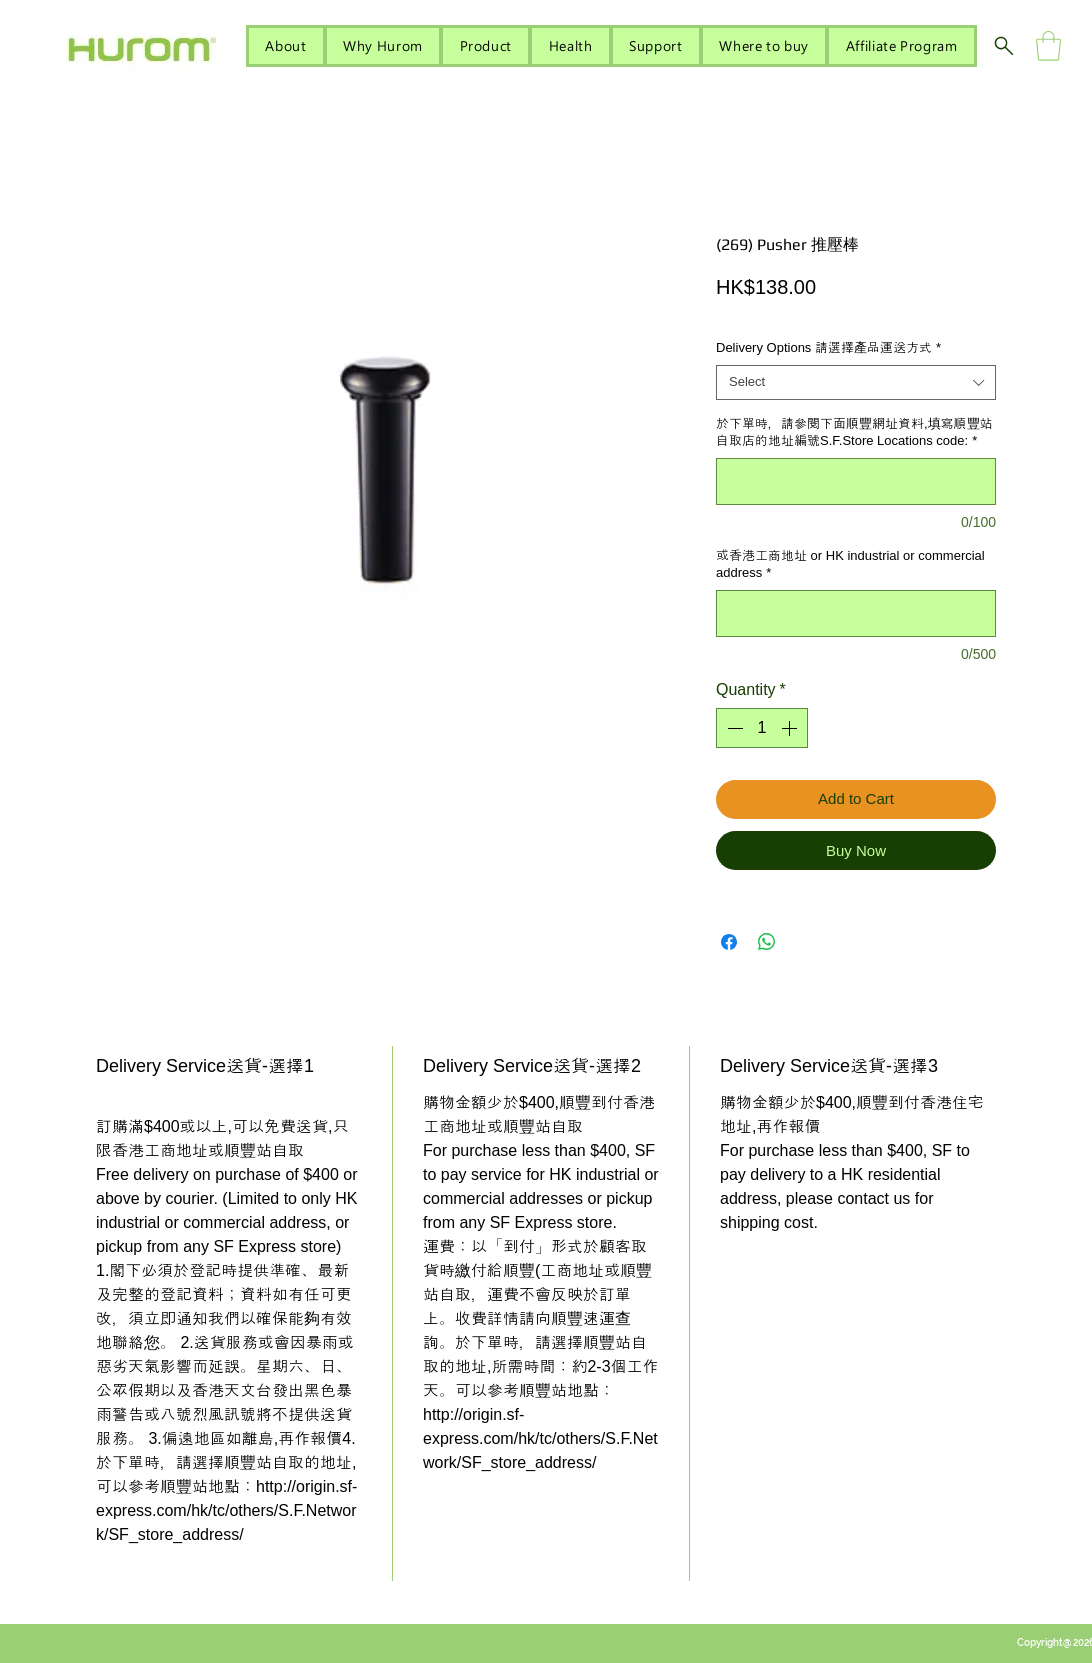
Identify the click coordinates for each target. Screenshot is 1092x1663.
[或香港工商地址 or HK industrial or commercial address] (856, 613)
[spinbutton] (762, 728)
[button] (1048, 46)
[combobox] (856, 382)
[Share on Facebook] (729, 942)
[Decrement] (733, 728)
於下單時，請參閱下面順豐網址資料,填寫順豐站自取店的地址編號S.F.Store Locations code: (854, 432)
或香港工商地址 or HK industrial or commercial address (850, 564)
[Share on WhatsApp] (767, 942)
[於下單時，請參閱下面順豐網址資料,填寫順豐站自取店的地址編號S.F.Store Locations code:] (856, 481)
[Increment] (791, 728)
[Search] (1004, 46)
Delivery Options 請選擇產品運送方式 (828, 347)
